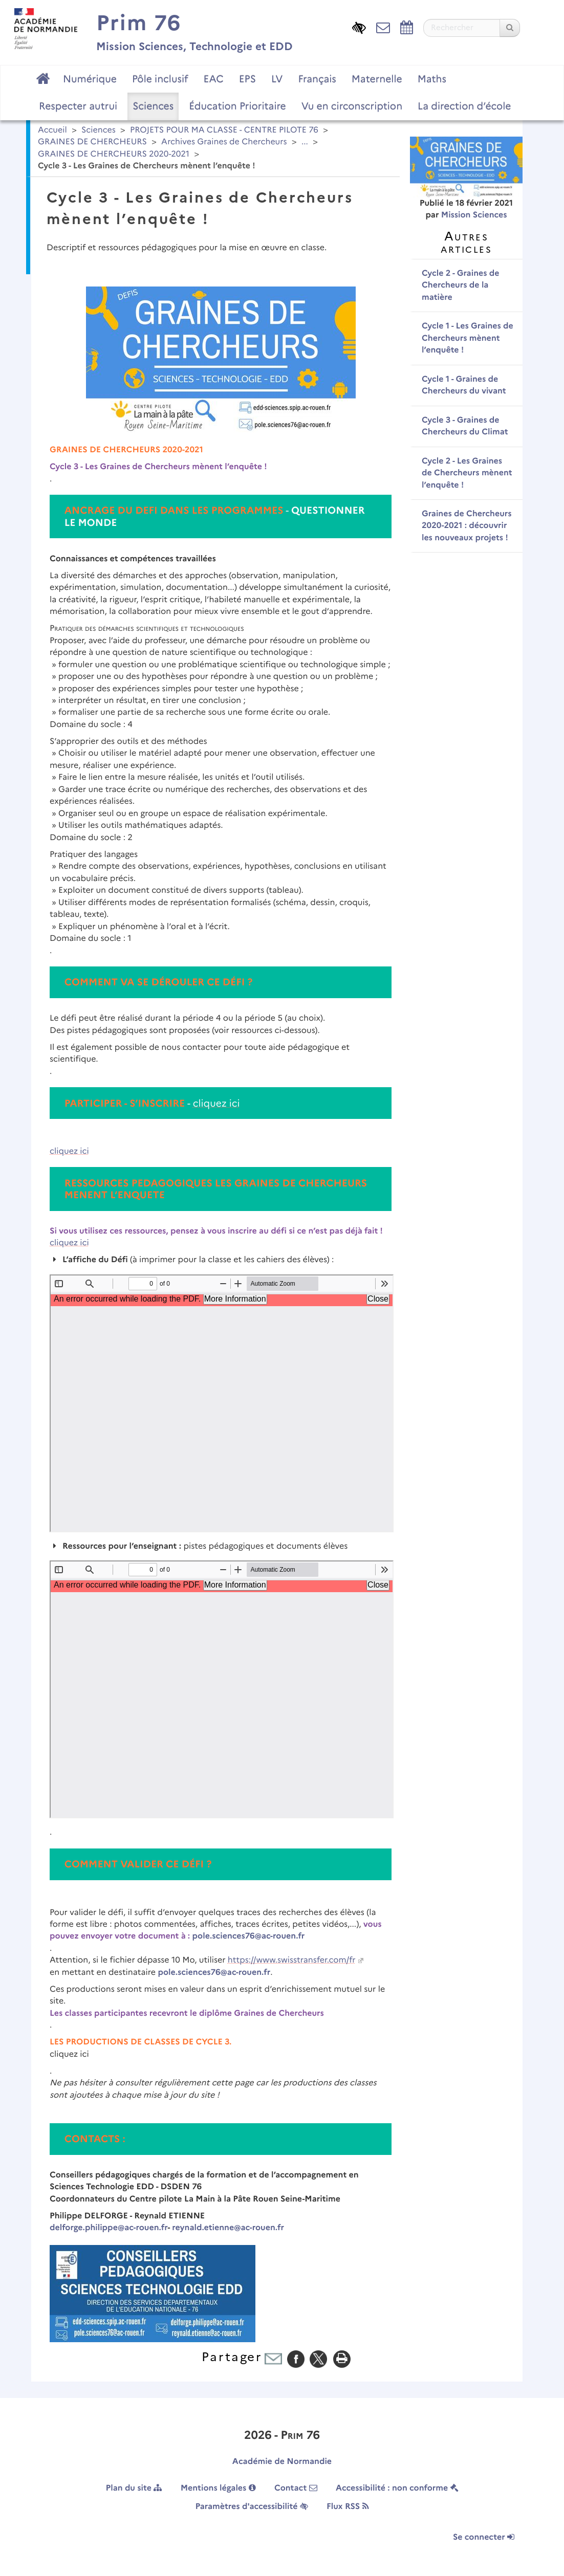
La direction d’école (464, 106)
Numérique (90, 79)
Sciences (153, 106)
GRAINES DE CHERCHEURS (92, 142)
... (304, 142)
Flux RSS (348, 2507)
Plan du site (133, 2488)
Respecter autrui (78, 106)
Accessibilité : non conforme (397, 2488)
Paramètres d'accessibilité (251, 2507)
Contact (295, 2488)
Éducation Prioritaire (237, 106)
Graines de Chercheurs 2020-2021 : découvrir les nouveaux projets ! (467, 526)
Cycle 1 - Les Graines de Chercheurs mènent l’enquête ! (467, 338)
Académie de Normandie (282, 2462)
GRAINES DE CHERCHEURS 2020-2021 (113, 154)
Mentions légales (218, 2488)
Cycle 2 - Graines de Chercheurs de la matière (461, 285)
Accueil (52, 130)
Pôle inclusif (160, 79)
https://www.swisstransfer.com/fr (292, 1960)
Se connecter (483, 2537)
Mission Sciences (474, 215)
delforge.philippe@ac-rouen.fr (108, 2228)
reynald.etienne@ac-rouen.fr (228, 2228)
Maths (432, 79)
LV (277, 79)
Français (317, 79)
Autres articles (466, 242)
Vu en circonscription (351, 106)
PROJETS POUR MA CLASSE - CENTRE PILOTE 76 (224, 130)
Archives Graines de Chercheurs (224, 142)
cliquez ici (216, 1103)
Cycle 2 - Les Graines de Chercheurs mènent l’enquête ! (467, 473)
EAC (213, 79)
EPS (247, 79)
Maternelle (377, 79)
